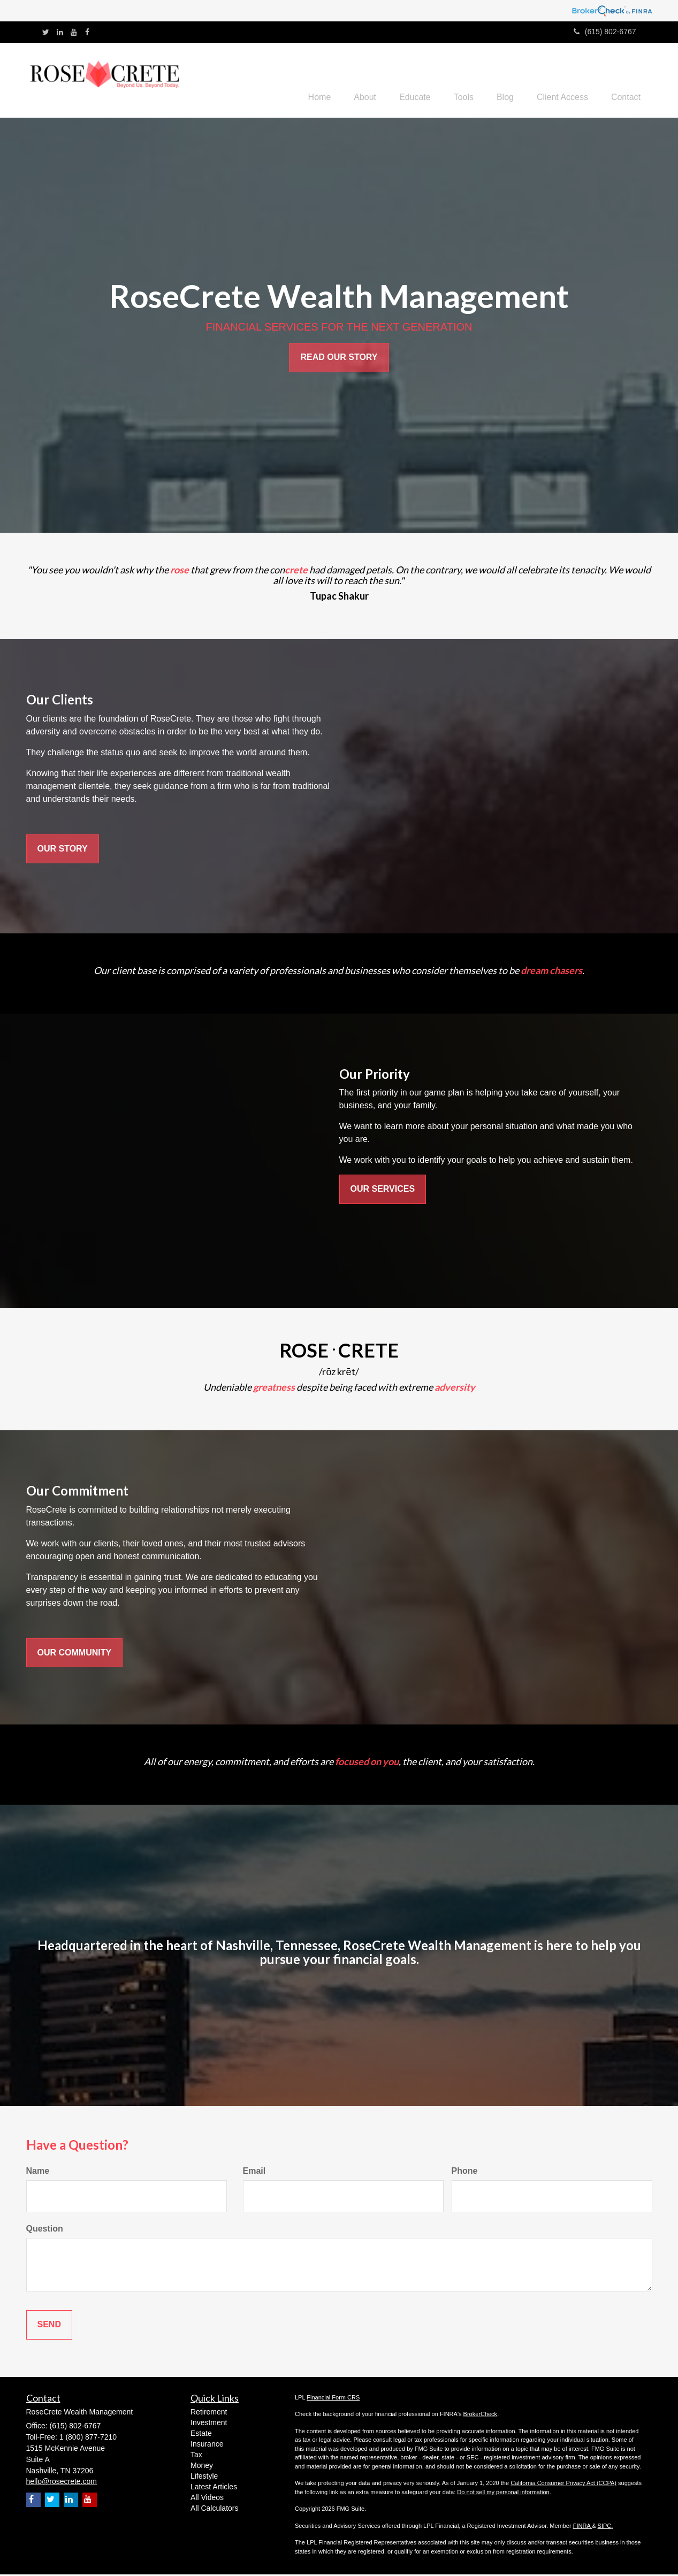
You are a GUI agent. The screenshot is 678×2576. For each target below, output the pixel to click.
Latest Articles (214, 2487)
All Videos (207, 2498)
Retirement (209, 2413)
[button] (344, 80)
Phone (465, 2172)
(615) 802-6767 (605, 31)
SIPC (605, 2527)
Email (254, 2172)
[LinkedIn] (60, 32)
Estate (201, 2434)
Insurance (207, 2445)
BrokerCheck (480, 2415)
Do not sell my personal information (503, 2493)
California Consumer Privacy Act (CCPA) (563, 2484)
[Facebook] (87, 32)
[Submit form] (49, 2326)
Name (38, 2172)
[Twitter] (45, 32)
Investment (209, 2423)
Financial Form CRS (333, 2399)
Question (44, 2230)
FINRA (582, 2527)
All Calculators (214, 2509)
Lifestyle (204, 2477)
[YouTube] (74, 32)
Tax (196, 2455)
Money (202, 2466)
